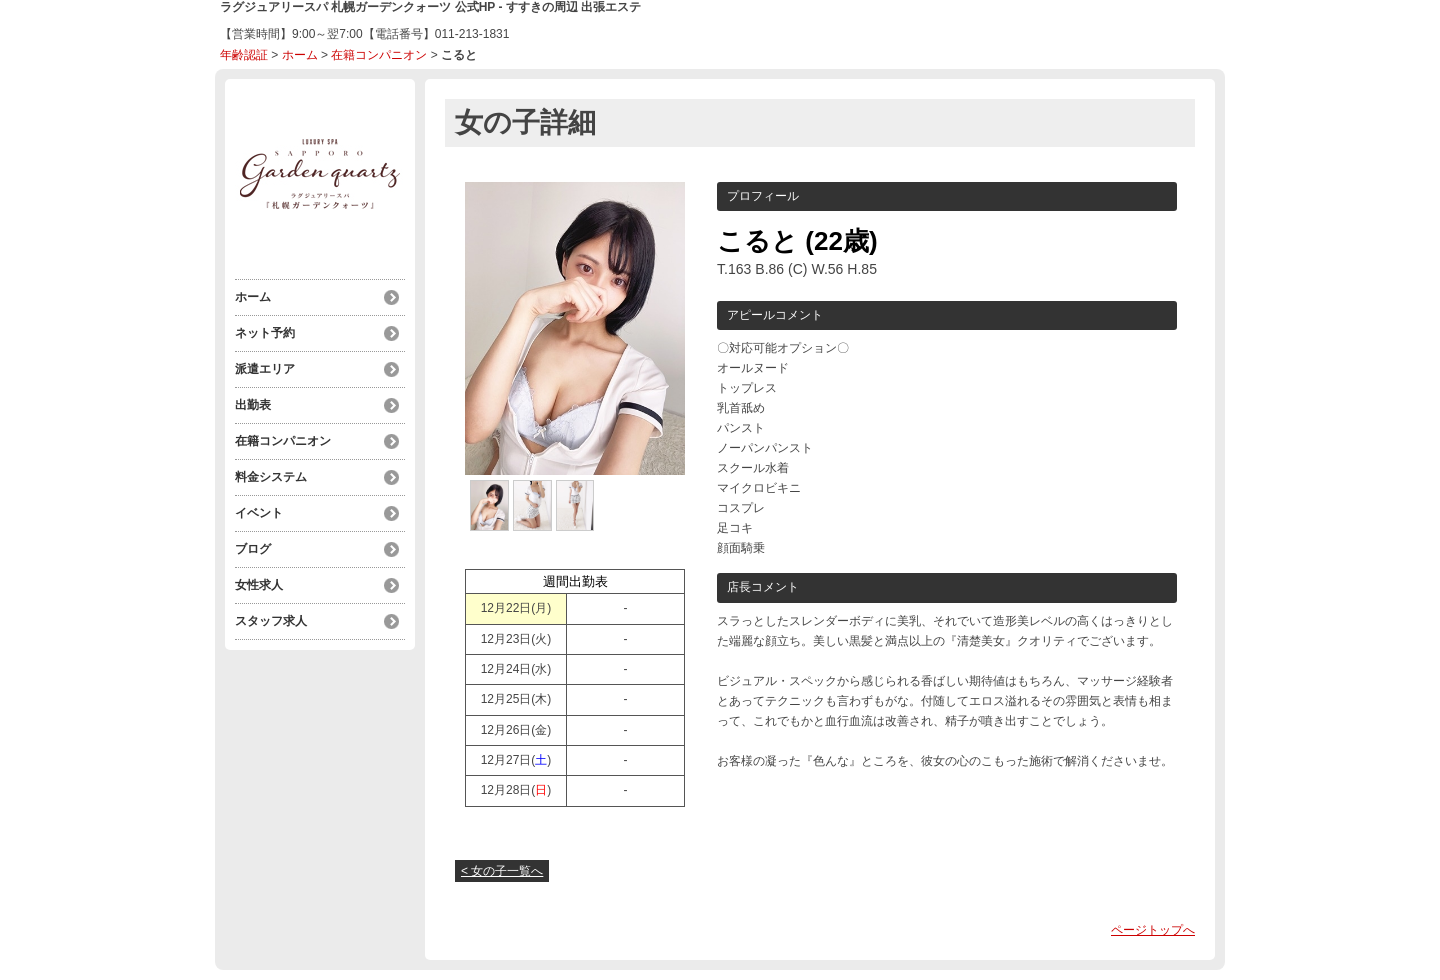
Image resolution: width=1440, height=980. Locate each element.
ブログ (253, 549)
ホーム (300, 55)
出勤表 (253, 405)
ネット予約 (265, 333)
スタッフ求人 (271, 621)
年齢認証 (244, 55)
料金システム (271, 477)
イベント (259, 513)
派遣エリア (265, 369)
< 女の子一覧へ (502, 871)
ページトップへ (1153, 930)
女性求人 (259, 585)
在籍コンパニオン (379, 55)
